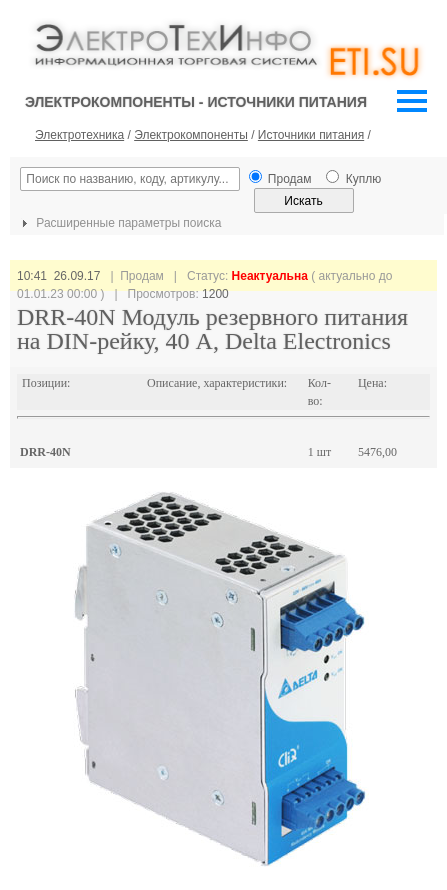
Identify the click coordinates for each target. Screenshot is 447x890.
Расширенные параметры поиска (119, 223)
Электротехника (79, 135)
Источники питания (311, 135)
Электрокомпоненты (191, 135)
